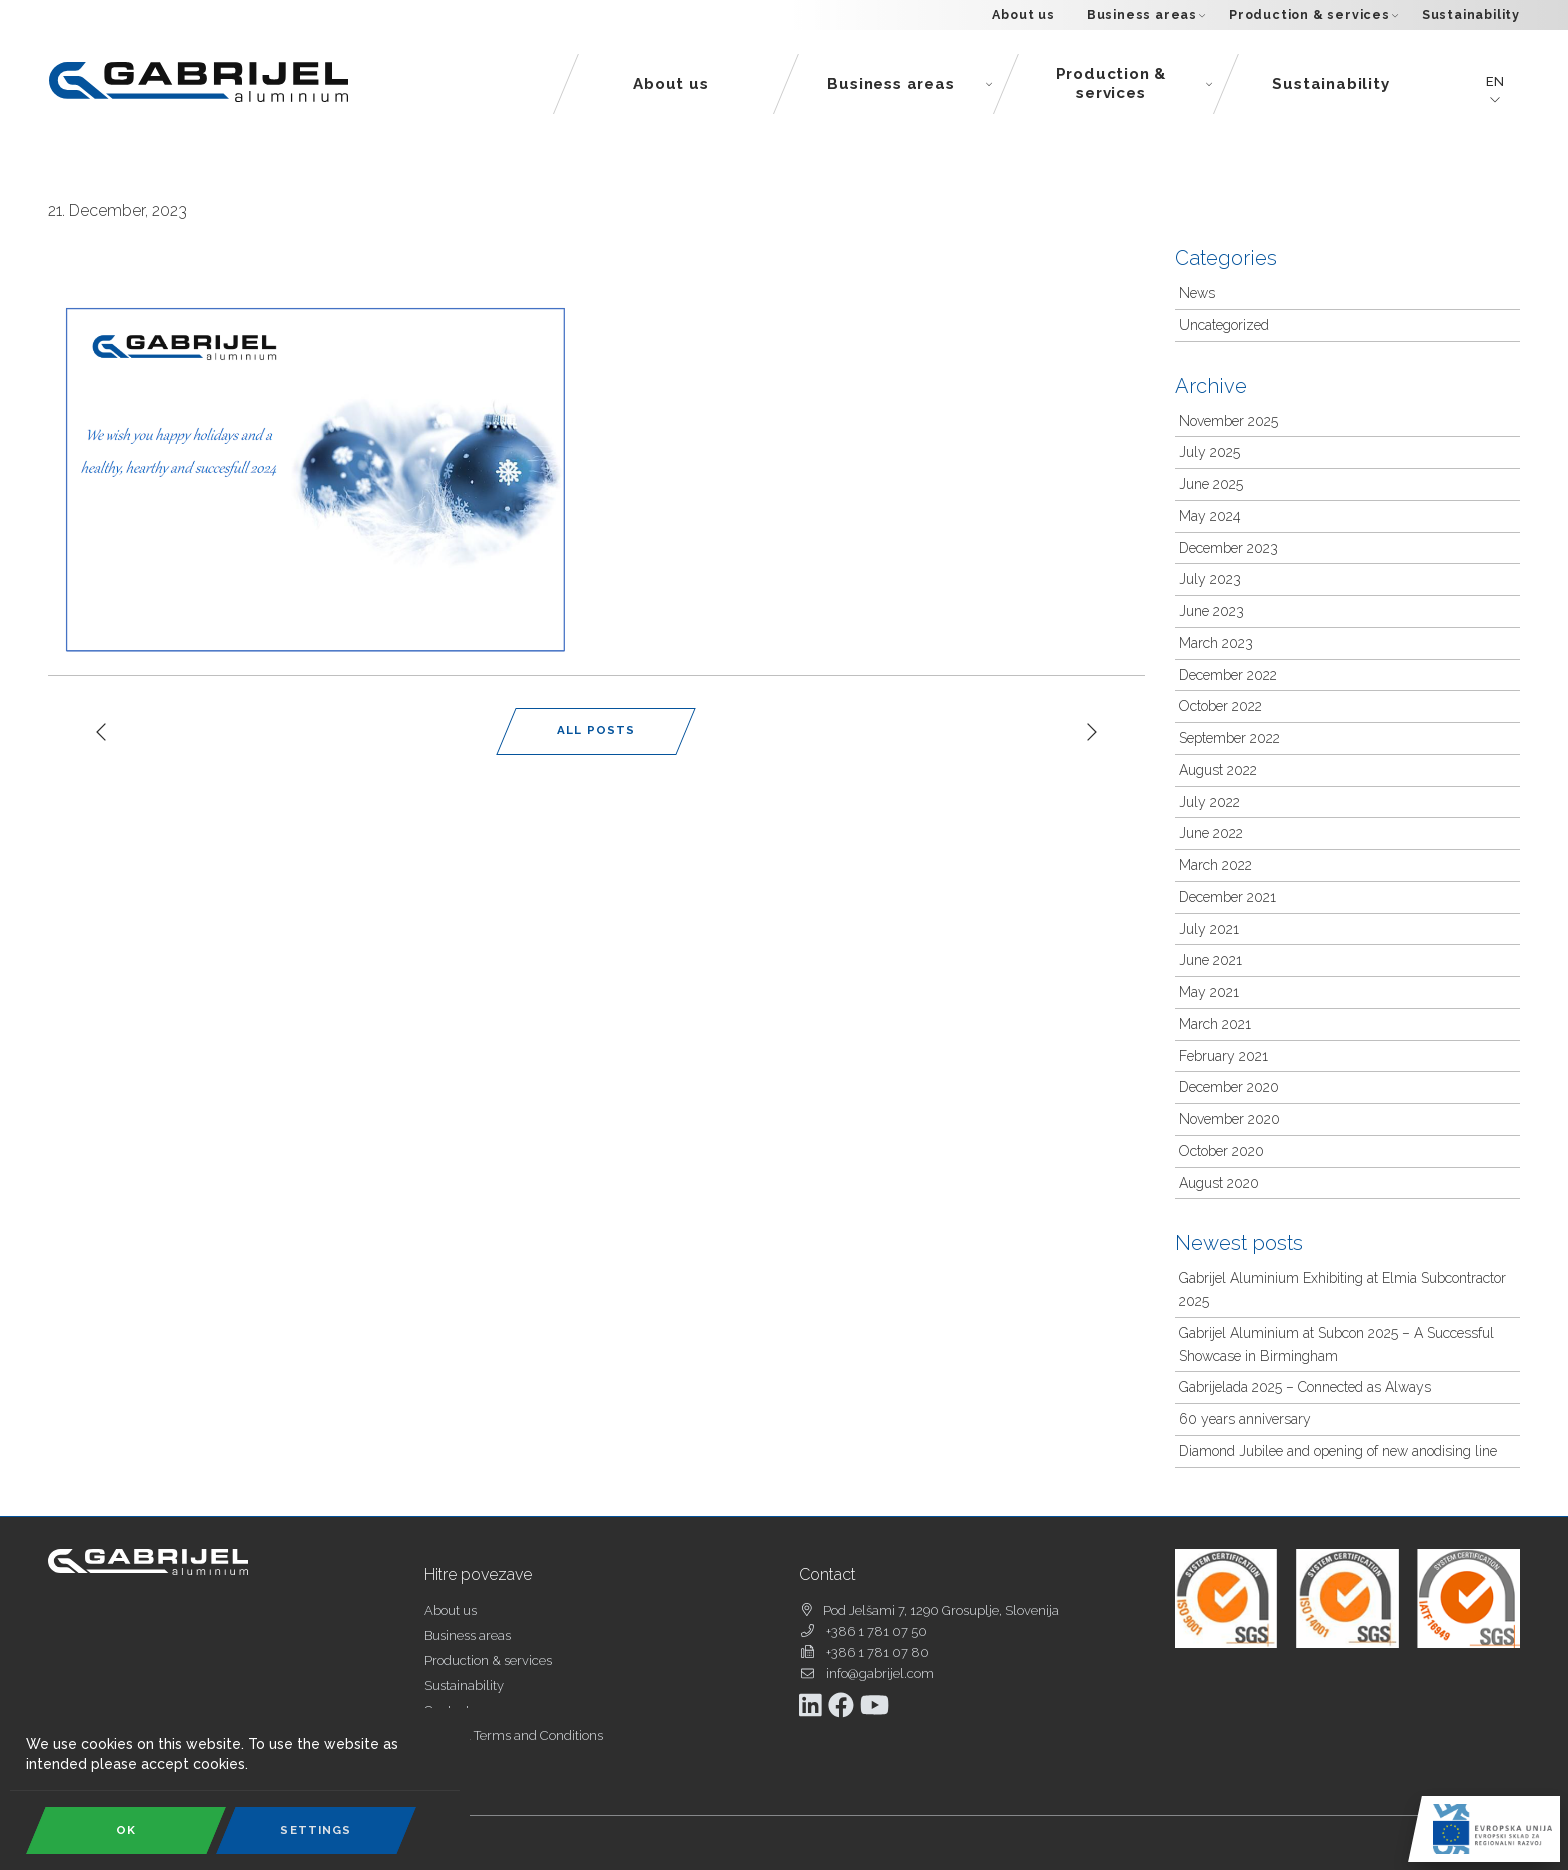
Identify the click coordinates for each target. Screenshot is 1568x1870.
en (1495, 82)
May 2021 (1209, 992)
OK (126, 1830)
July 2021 (1209, 929)
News (1197, 293)
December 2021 (1227, 897)
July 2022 (1209, 802)
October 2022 (1220, 706)
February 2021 (1223, 1056)
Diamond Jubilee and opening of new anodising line (1338, 1451)
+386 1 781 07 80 (877, 1652)
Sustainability (1471, 14)
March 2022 (1215, 865)
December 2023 (1228, 548)
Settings (315, 1830)
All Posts (596, 730)
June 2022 (1211, 833)
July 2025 (1209, 452)
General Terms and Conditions (513, 1735)
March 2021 (1215, 1024)
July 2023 (1210, 579)
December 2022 (1228, 675)
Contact (447, 1710)
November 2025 (1228, 421)
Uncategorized (1224, 325)
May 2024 (1210, 516)
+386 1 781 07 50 (876, 1631)
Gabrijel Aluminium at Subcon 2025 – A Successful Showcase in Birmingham (1336, 1344)
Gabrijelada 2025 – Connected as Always (1305, 1387)
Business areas (1146, 15)
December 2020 (1229, 1087)
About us (1023, 14)
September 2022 (1229, 738)
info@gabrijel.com (880, 1673)
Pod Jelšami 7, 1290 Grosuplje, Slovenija (941, 1610)
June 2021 (1210, 960)
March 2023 (1216, 643)
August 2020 (1219, 1183)
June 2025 (1211, 484)
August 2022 (1218, 770)
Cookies (447, 1760)
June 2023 (1211, 611)
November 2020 (1229, 1119)
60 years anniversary (1245, 1419)
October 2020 (1221, 1151)
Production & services (1313, 15)
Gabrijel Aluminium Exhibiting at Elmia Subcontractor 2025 (1342, 1289)
